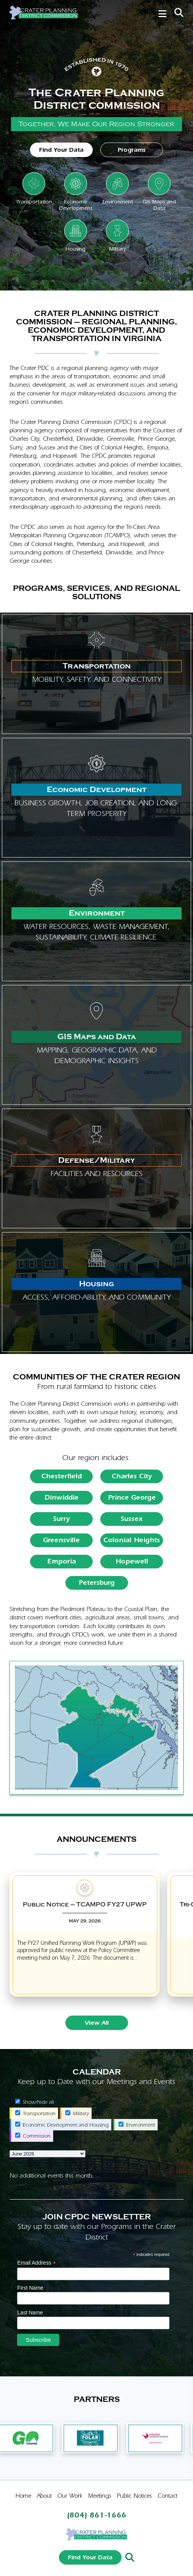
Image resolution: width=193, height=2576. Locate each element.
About (44, 2495)
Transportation (35, 2113)
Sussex (131, 1519)
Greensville (61, 1540)
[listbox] (47, 2153)
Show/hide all (34, 2102)
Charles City (132, 1476)
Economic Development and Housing (62, 2125)
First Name (30, 2288)
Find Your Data (61, 149)
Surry (61, 1519)
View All (97, 2022)
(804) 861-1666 (97, 2515)
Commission (33, 2136)
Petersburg (97, 1583)
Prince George (132, 1497)
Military (77, 2113)
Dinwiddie (61, 1497)
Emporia (61, 1561)
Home (23, 2495)
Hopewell (131, 1561)
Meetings (99, 2495)
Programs (132, 149)
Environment (137, 2125)
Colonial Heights (131, 1540)
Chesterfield (61, 1476)
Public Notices (134, 2495)
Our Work (69, 2495)
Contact (167, 2495)
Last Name (30, 2312)
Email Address (36, 2262)
